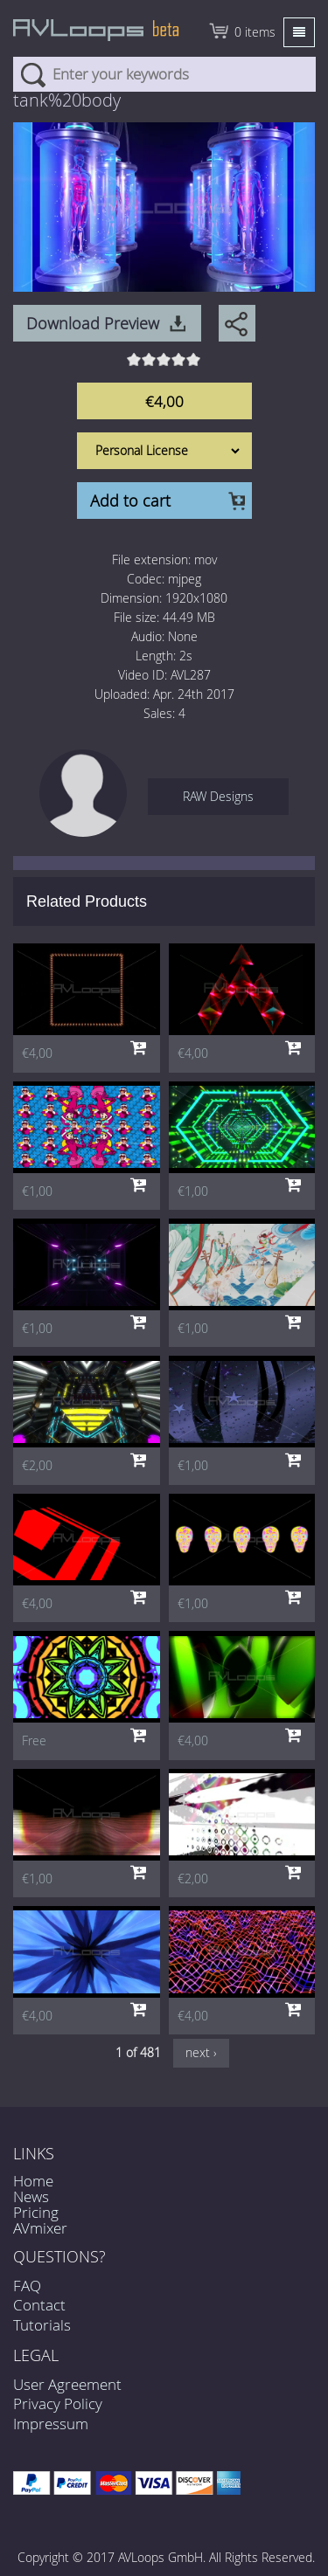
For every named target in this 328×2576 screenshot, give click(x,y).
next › (201, 2052)
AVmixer (40, 2228)
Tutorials (42, 2325)
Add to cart (130, 500)
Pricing (36, 2212)
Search (33, 74)
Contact (39, 2305)
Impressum (50, 2424)
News (31, 2196)
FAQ (27, 2286)
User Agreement (67, 2384)
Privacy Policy (57, 2403)
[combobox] (164, 74)
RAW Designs (218, 796)
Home (33, 2181)
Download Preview (92, 323)
